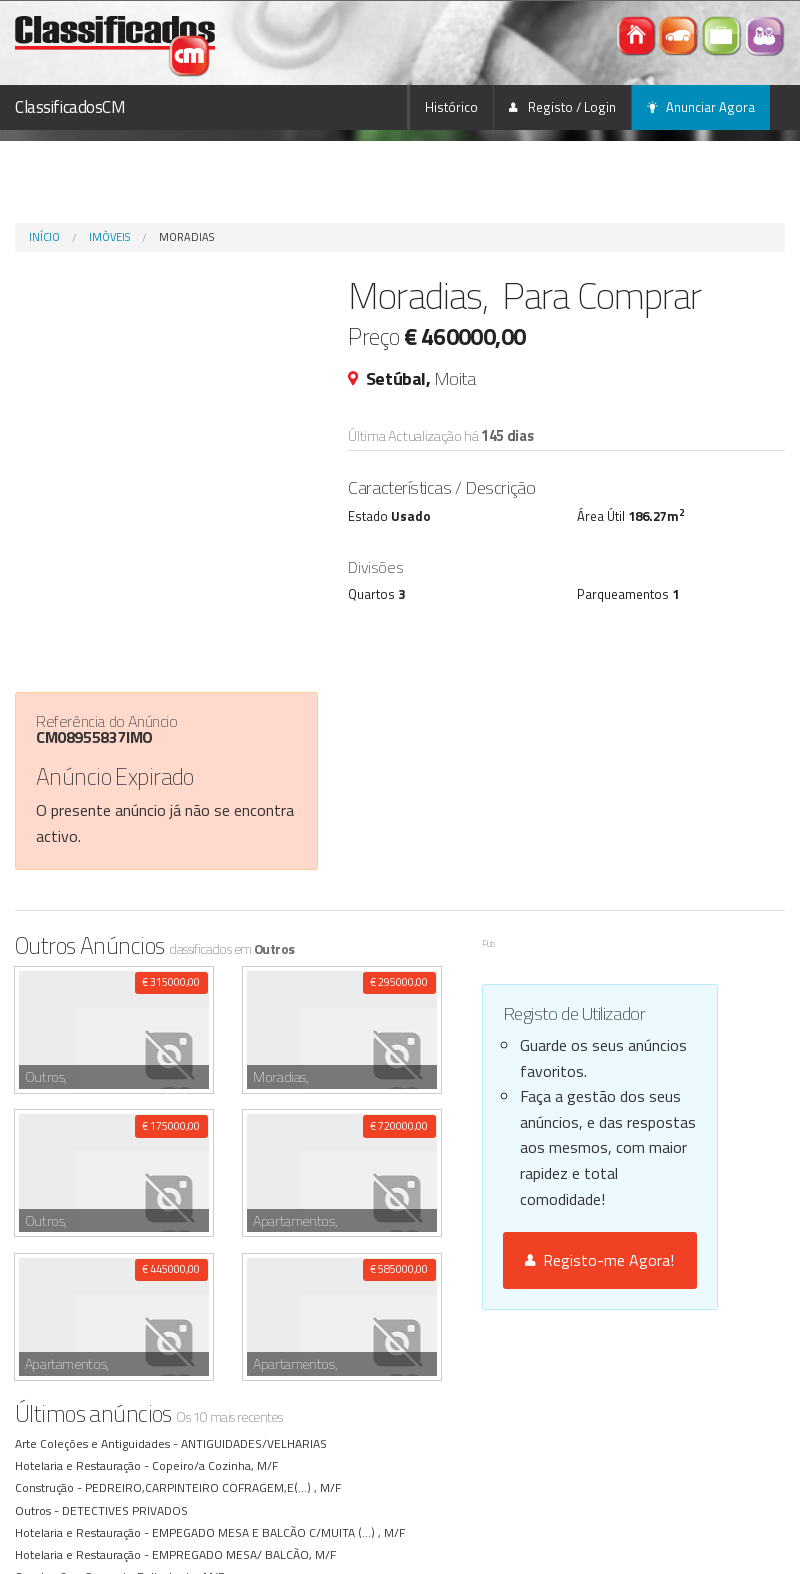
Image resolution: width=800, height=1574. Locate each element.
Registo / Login (562, 107)
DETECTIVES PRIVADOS (126, 1366)
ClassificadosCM (70, 107)
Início (44, 237)
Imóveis (109, 237)
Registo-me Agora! (599, 1260)
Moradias (186, 237)
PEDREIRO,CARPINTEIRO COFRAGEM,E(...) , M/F (216, 1344)
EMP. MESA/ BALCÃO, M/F (224, 1455)
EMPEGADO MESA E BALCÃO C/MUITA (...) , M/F (281, 1388)
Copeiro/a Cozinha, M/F (218, 1322)
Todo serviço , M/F (203, 1521)
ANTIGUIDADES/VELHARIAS (257, 1299)
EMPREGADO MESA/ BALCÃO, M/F (247, 1410)
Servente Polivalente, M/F (157, 1432)
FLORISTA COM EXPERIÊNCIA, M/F (156, 1477)
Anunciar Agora (701, 107)
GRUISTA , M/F (126, 1499)
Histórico (451, 107)
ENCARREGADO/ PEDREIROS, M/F (179, 1543)
